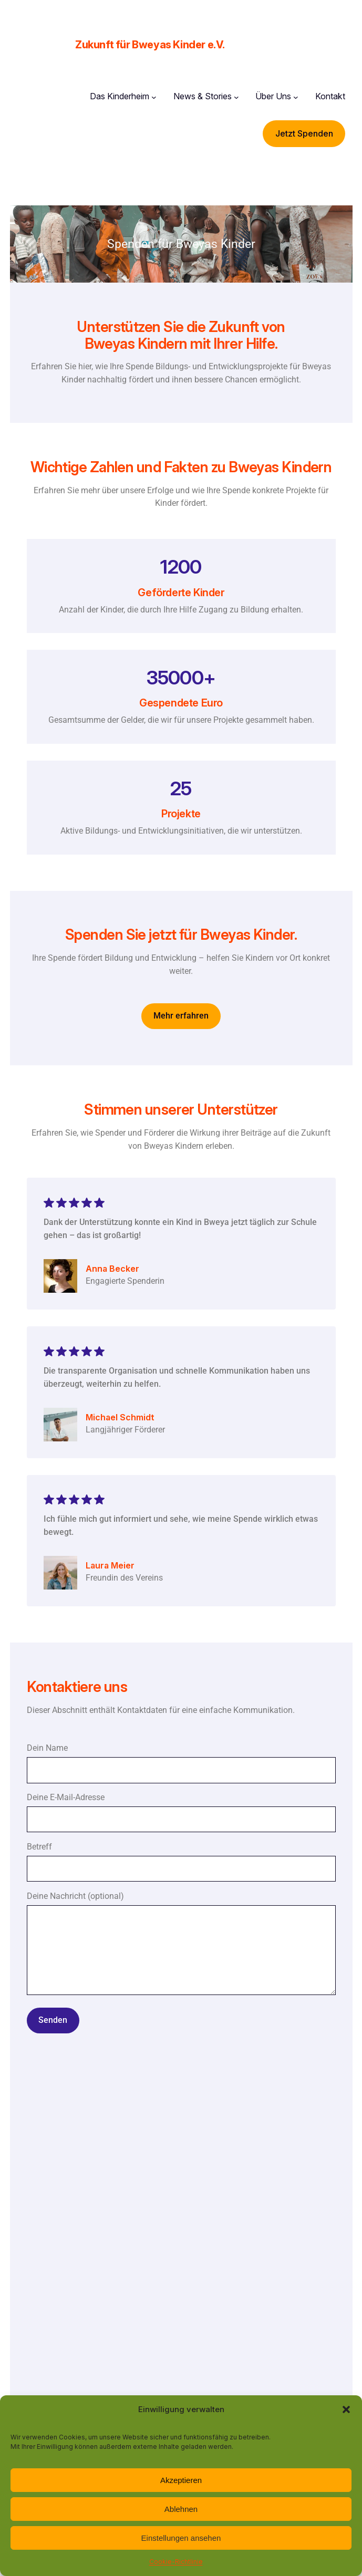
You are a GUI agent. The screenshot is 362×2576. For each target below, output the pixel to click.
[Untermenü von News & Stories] (236, 96)
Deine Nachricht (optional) (181, 1953)
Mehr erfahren (181, 1016)
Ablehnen (181, 2509)
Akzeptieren (181, 2480)
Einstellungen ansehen (181, 2537)
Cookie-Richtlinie (176, 2561)
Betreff (181, 1862)
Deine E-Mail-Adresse (181, 1812)
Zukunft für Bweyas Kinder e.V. (150, 44)
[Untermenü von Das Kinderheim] (154, 96)
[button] (346, 2409)
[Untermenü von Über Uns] (295, 96)
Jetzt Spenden (304, 133)
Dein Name (181, 1763)
